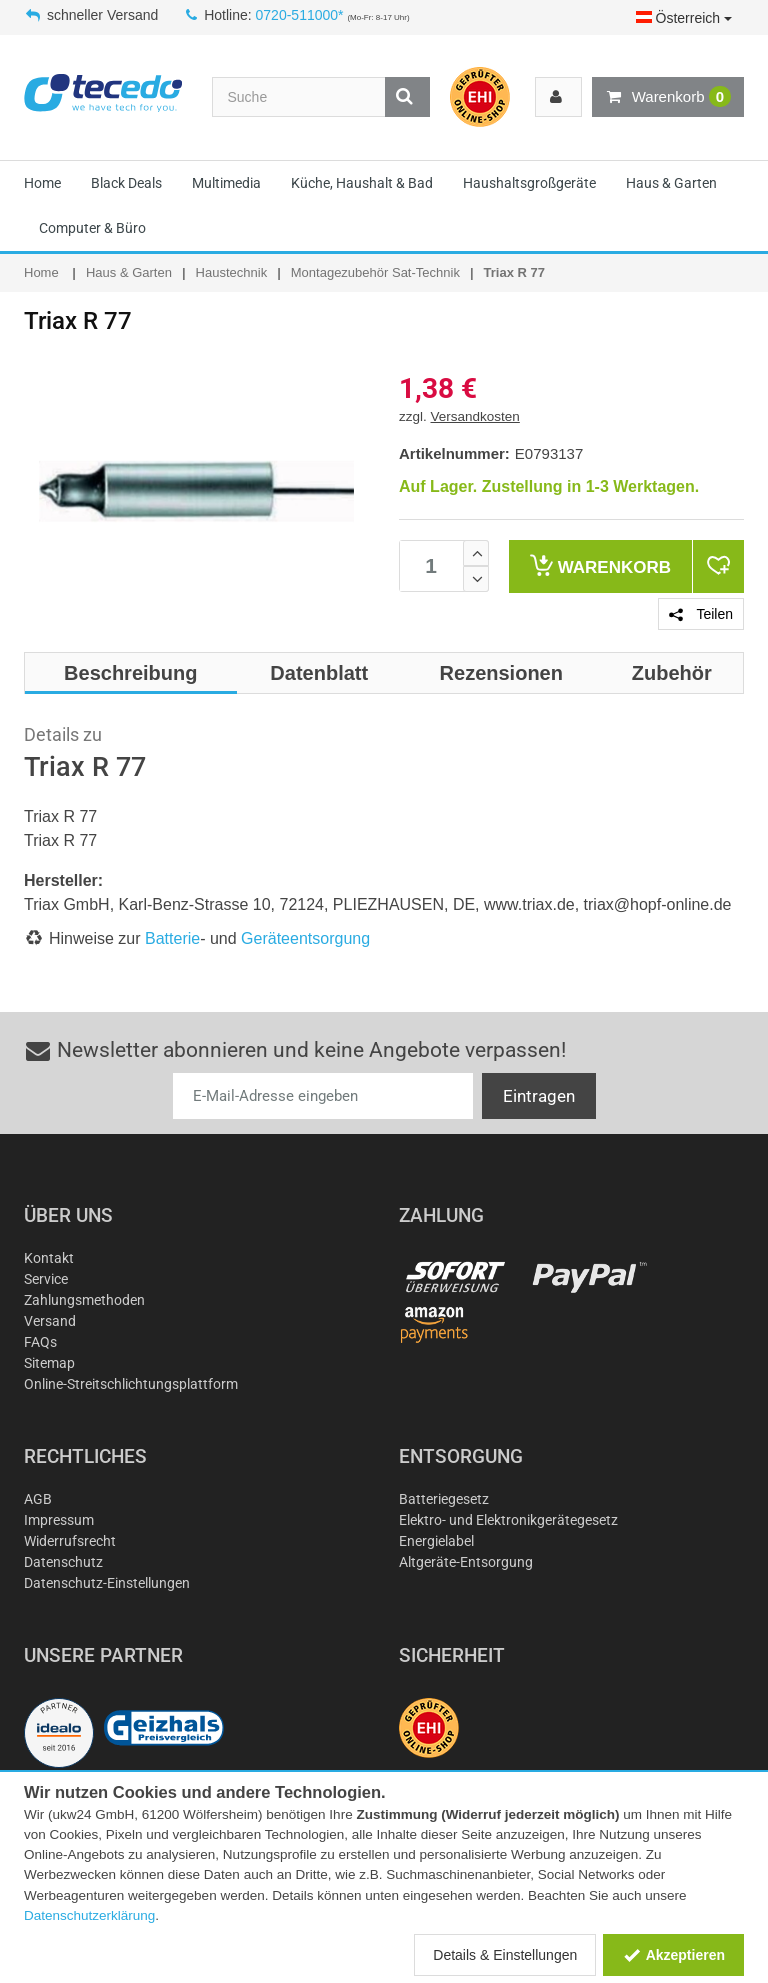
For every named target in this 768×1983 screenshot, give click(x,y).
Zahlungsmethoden (84, 1300)
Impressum (59, 1520)
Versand (50, 1321)
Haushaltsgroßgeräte (529, 183)
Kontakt (49, 1258)
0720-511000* (300, 15)
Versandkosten (475, 416)
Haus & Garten (671, 183)
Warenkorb (668, 97)
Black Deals (126, 183)
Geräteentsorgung (305, 938)
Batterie (172, 938)
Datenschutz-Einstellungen (107, 1583)
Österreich (684, 18)
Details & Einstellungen (505, 1955)
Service (46, 1279)
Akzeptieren (673, 1955)
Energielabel (436, 1541)
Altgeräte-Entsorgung (466, 1562)
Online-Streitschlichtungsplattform (131, 1384)
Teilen (701, 614)
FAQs (40, 1342)
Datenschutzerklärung (89, 1915)
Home (42, 183)
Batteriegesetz (444, 1499)
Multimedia (226, 183)
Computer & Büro (92, 228)
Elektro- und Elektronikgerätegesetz (508, 1520)
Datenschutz (63, 1562)
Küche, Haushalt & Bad (362, 183)
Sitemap (49, 1363)
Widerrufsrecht (70, 1541)
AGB (38, 1499)
